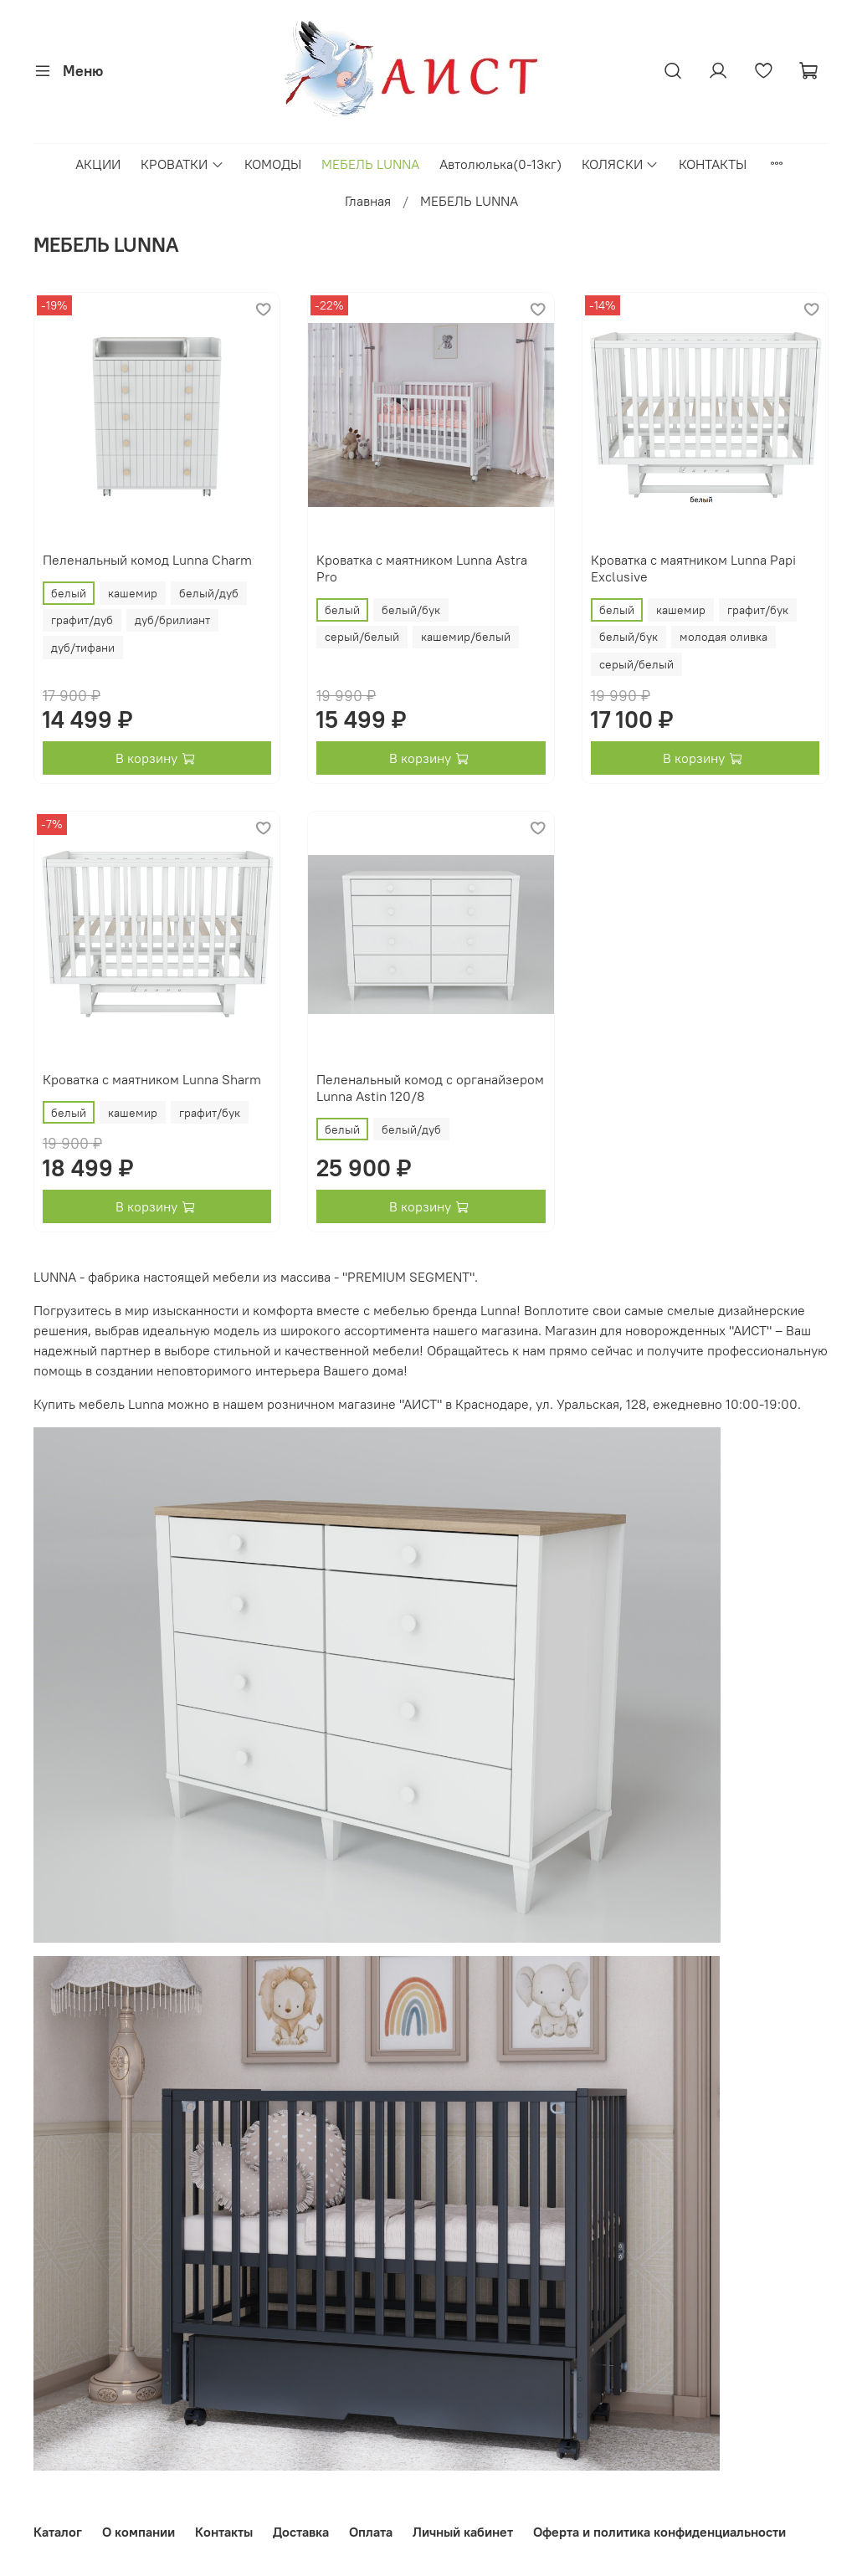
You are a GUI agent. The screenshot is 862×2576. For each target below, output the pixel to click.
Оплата (371, 2531)
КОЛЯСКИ (620, 164)
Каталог (57, 2531)
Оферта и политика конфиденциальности (659, 2531)
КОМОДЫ (272, 164)
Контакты (224, 2531)
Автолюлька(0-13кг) (500, 164)
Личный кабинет (463, 2531)
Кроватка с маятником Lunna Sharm (152, 1079)
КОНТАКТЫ (713, 164)
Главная (368, 200)
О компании (138, 2531)
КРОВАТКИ (182, 164)
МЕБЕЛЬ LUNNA (370, 164)
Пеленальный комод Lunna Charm (147, 559)
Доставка (301, 2531)
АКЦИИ (98, 164)
